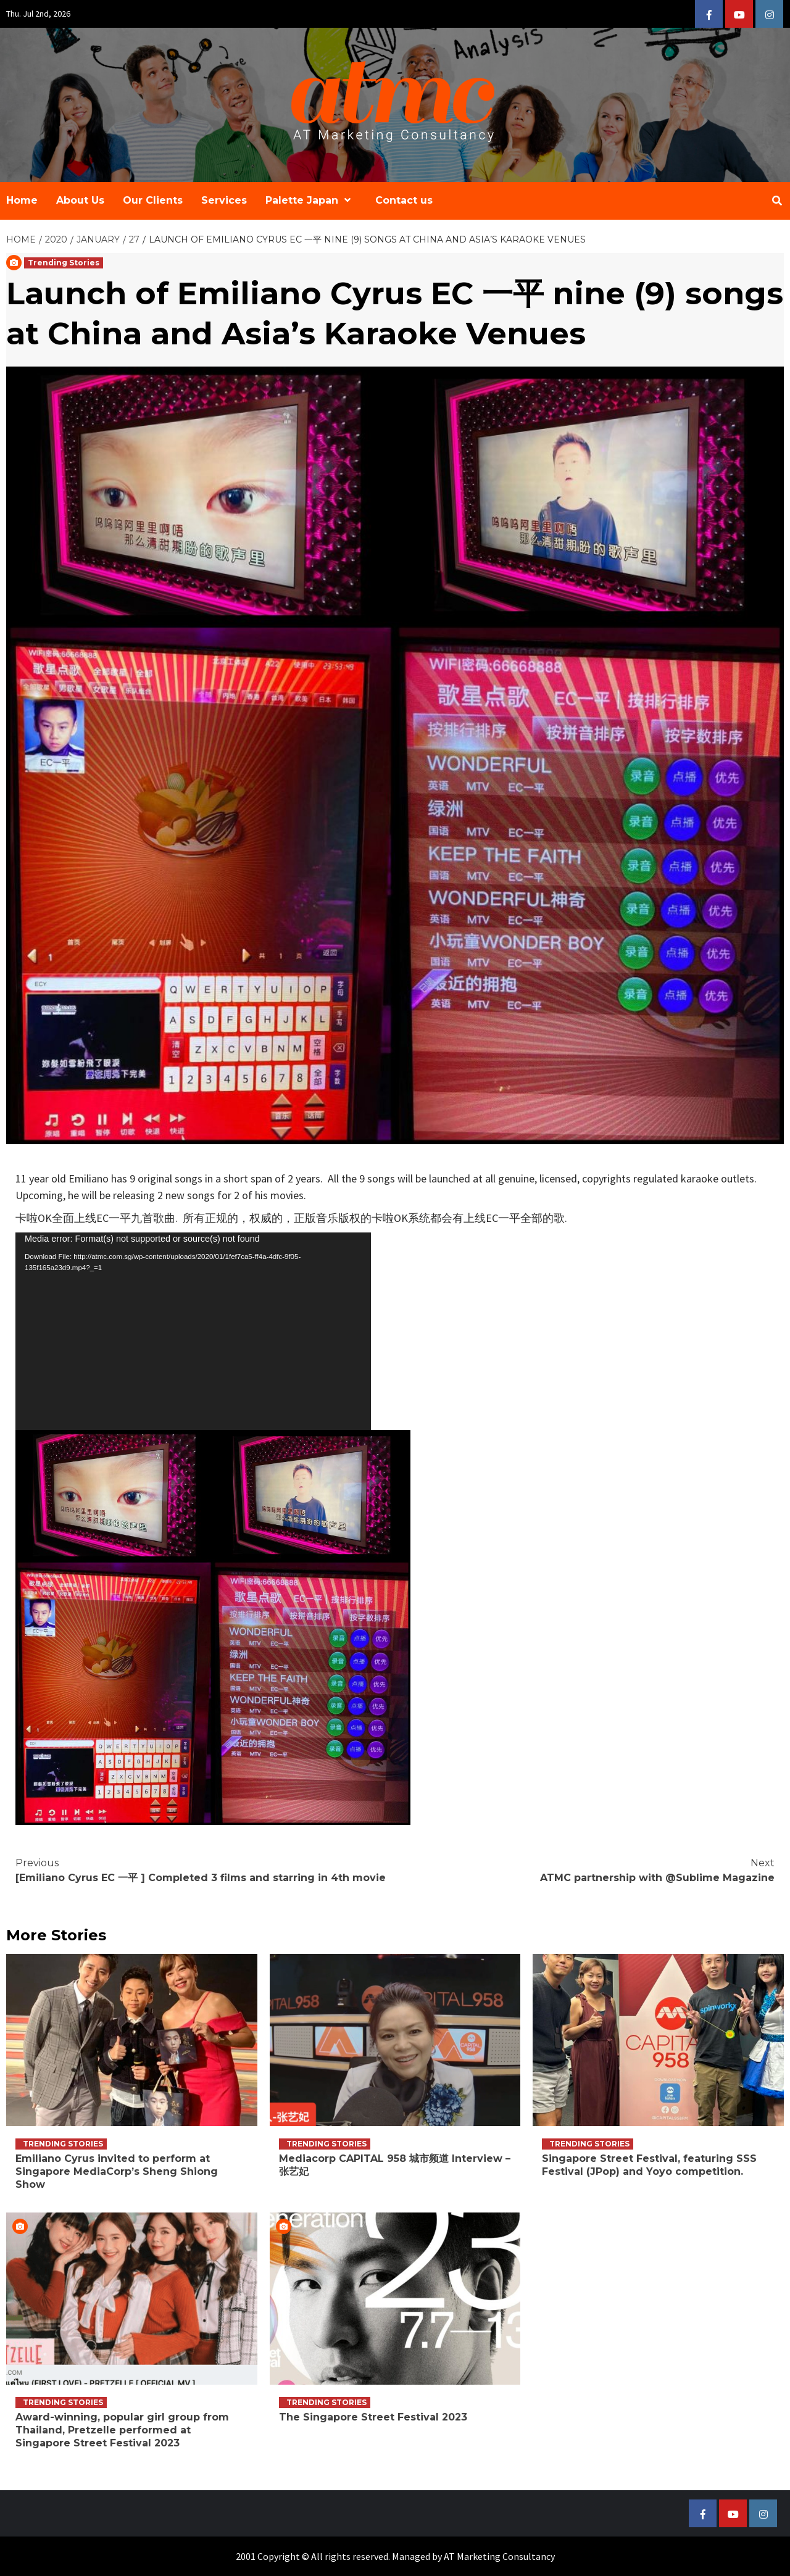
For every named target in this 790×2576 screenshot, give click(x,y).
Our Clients (153, 200)
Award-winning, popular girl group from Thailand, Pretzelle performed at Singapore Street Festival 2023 (122, 2430)
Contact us (404, 200)
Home (22, 200)
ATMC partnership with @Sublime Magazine (585, 1870)
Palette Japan (311, 200)
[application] (193, 1331)
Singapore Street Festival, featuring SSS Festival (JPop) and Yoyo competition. (649, 2165)
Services (224, 200)
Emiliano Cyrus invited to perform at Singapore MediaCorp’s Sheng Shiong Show (116, 2171)
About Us (80, 200)
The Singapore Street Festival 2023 (373, 2417)
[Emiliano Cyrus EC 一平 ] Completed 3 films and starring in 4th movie (205, 1870)
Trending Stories (63, 262)
